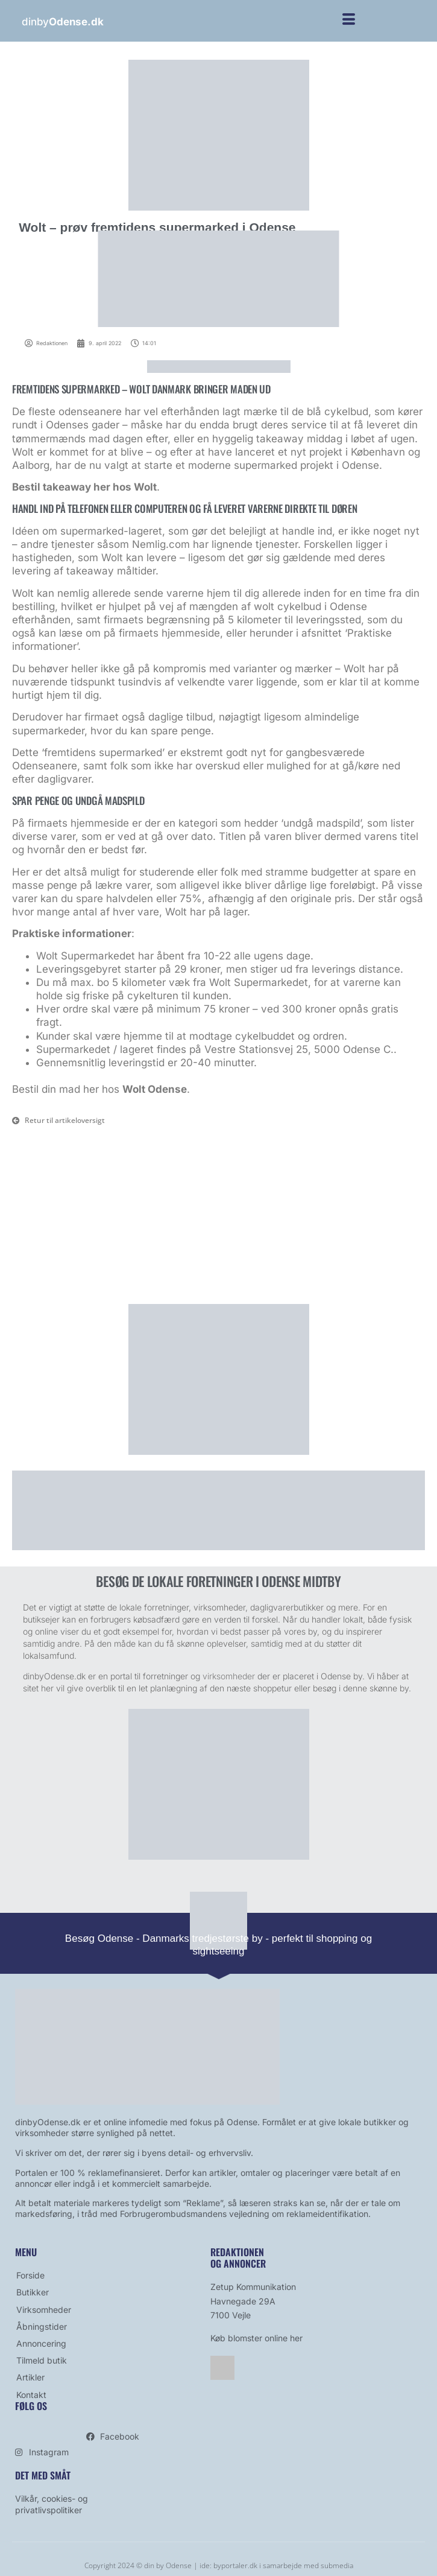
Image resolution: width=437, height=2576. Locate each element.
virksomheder (229, 1676)
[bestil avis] (218, 1857)
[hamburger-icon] (348, 21)
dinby (62, 22)
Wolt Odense (154, 1089)
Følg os (31, 2406)
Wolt (145, 487)
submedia (337, 2565)
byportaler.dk (235, 2565)
